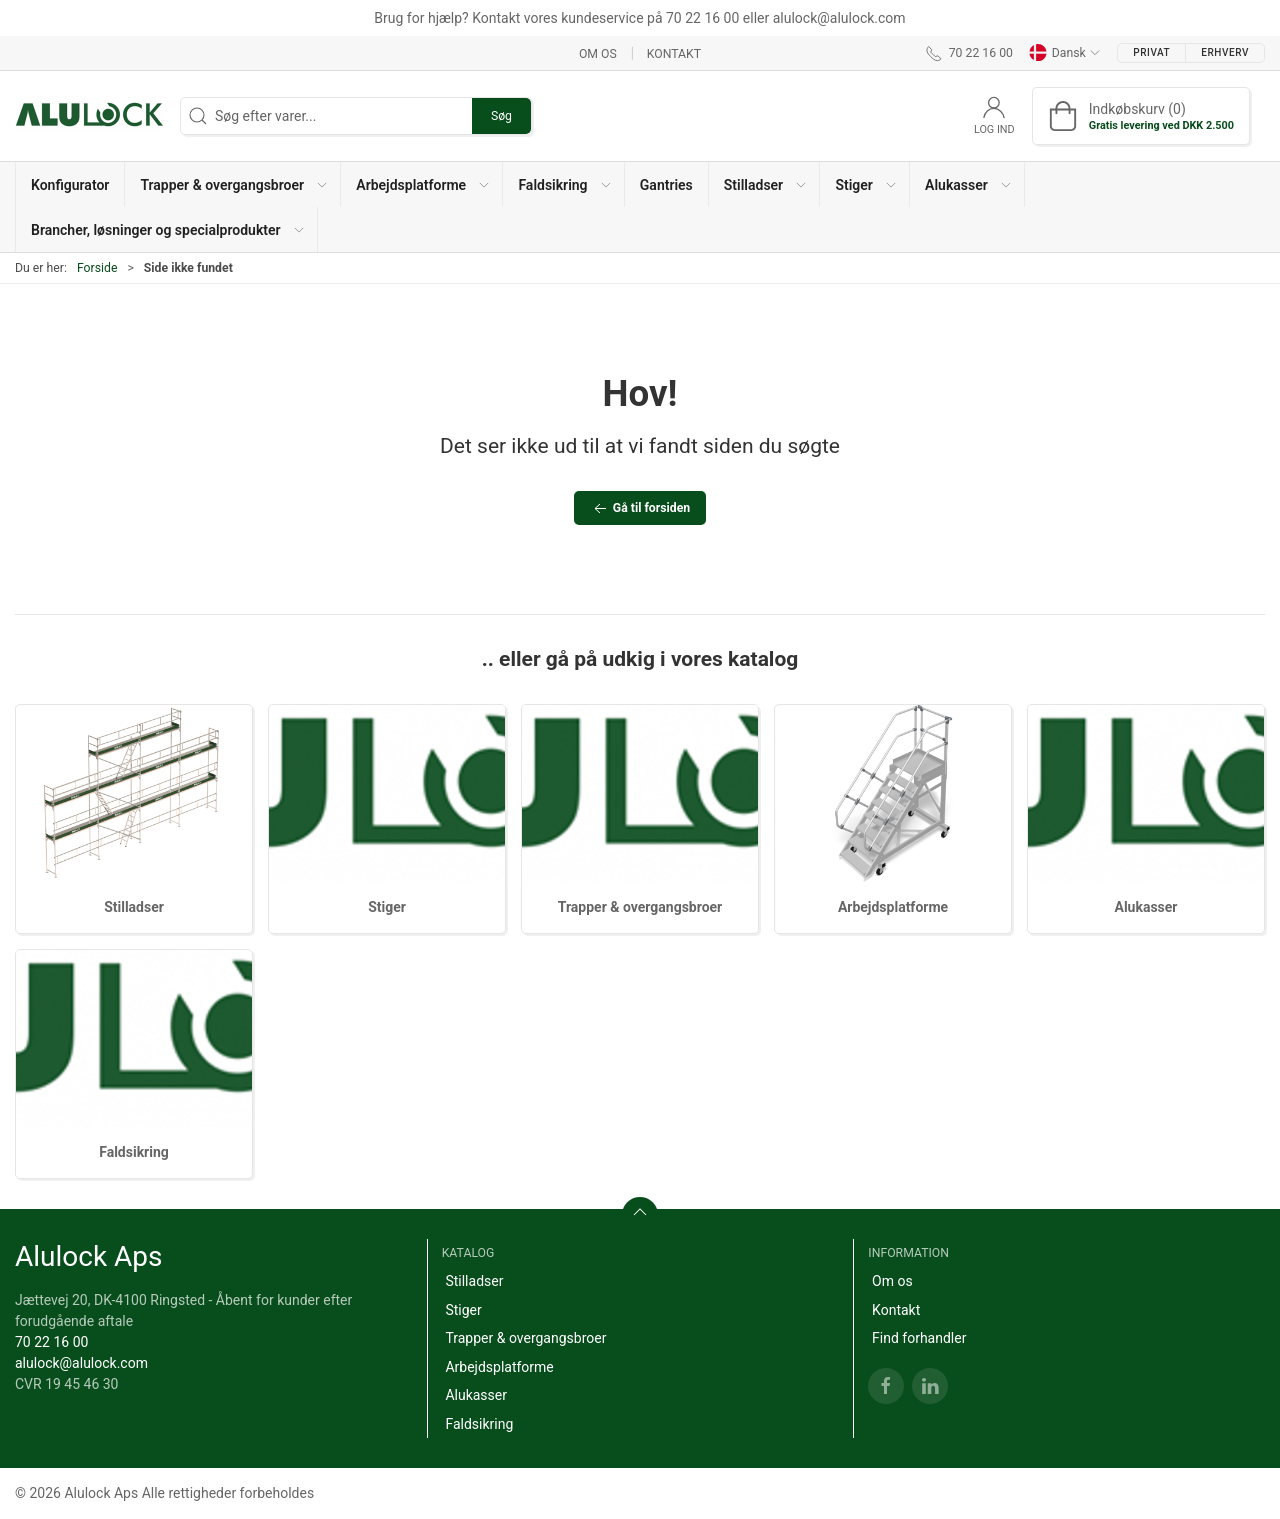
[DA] (90, 116)
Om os (598, 53)
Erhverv (1225, 52)
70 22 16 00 (51, 1342)
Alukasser (1146, 907)
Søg (501, 116)
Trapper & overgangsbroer (640, 907)
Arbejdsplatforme (893, 907)
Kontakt (674, 53)
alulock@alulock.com (81, 1363)
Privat (1151, 52)
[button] (233, 184)
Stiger (387, 907)
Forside (97, 268)
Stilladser (134, 907)
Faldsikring (134, 1152)
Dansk (1065, 53)
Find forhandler (919, 1338)
